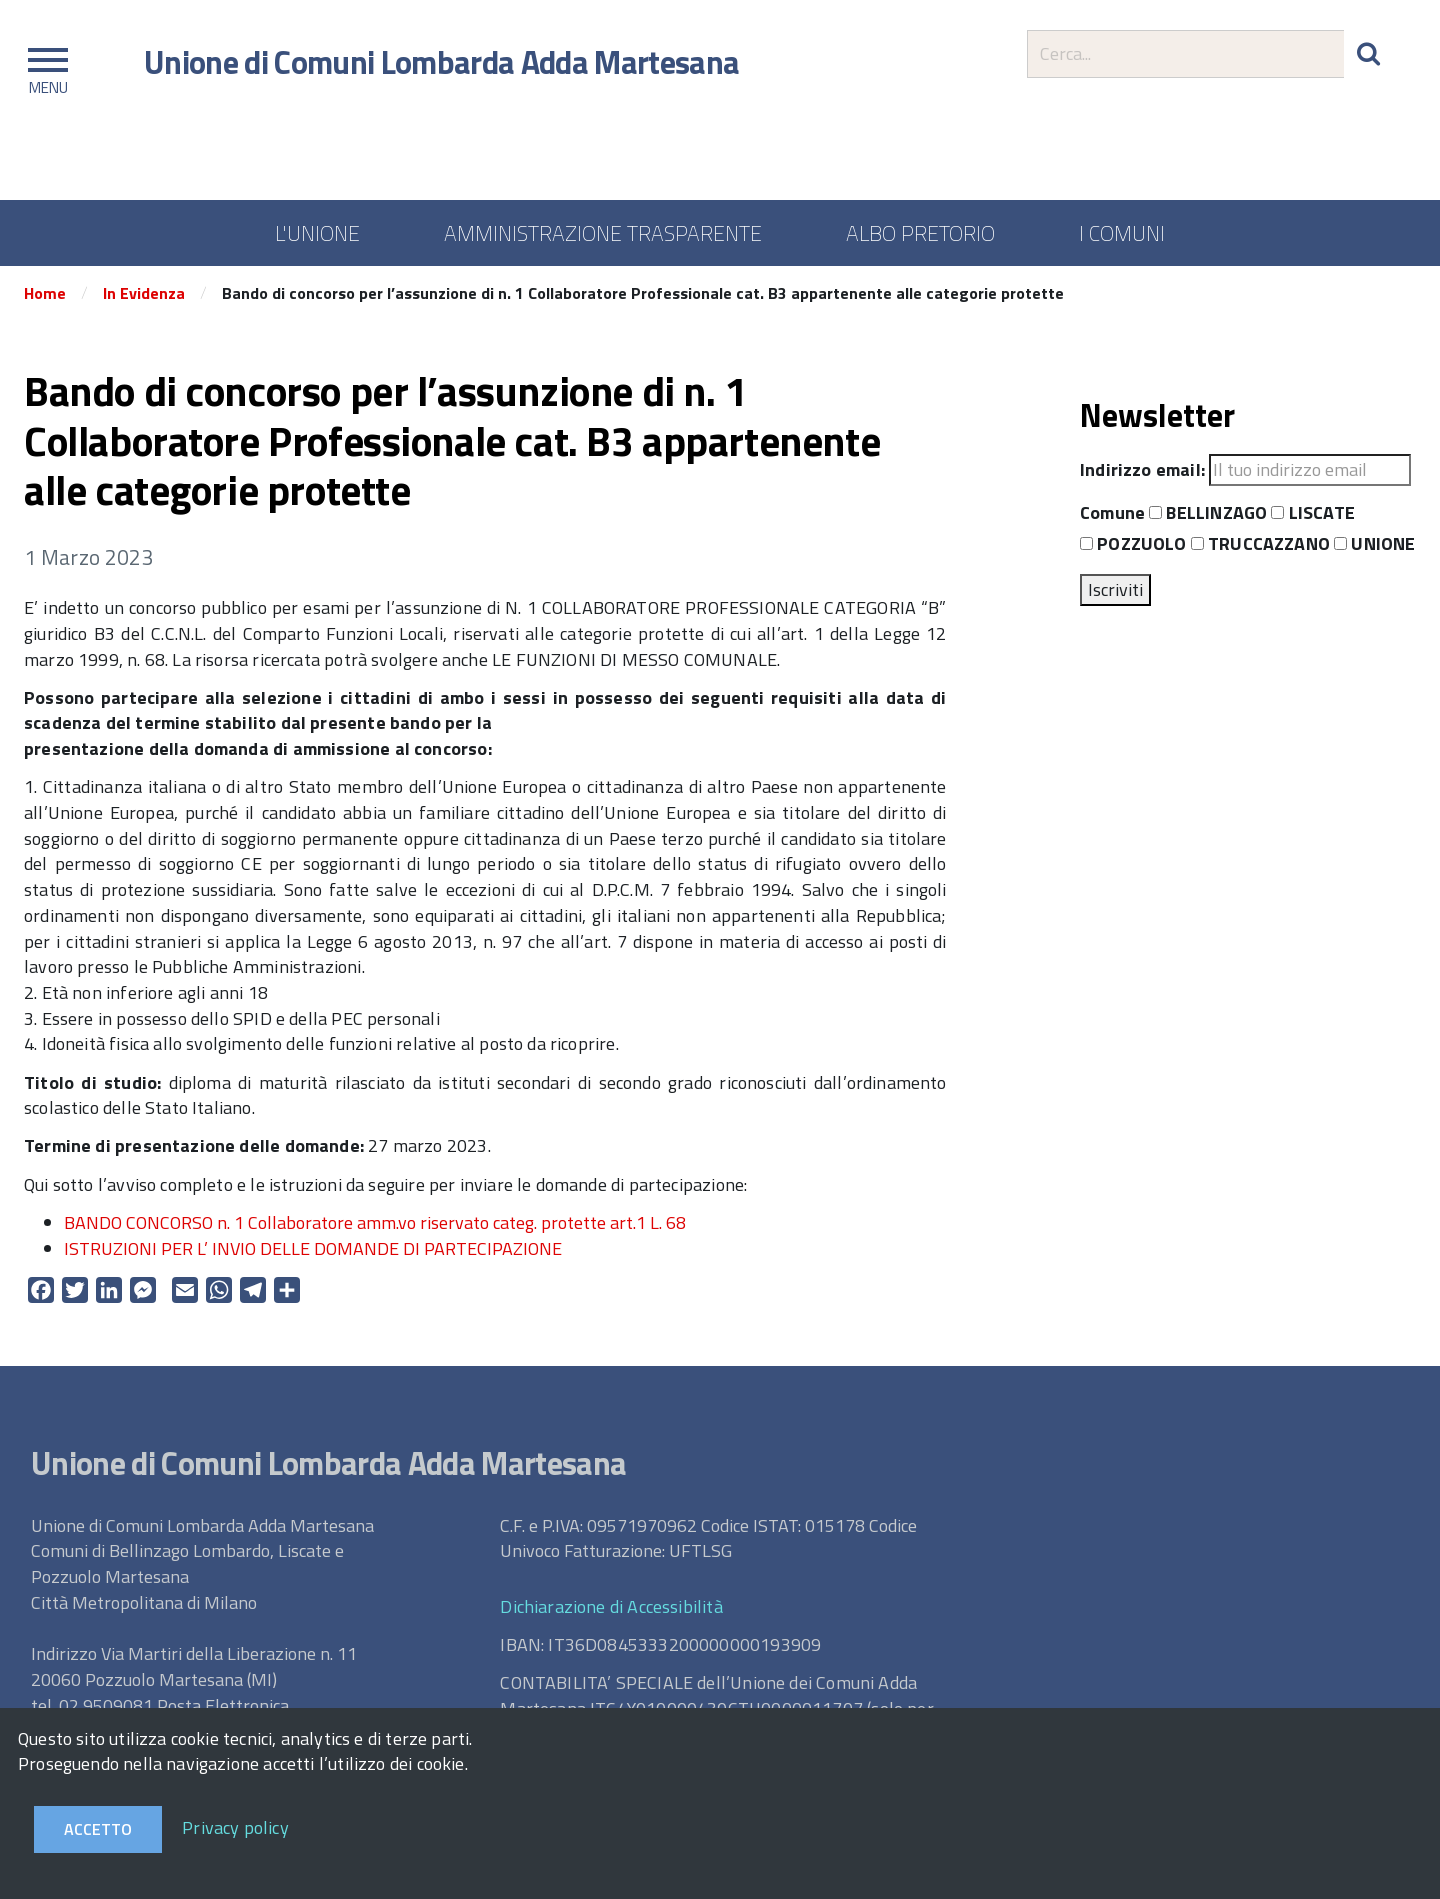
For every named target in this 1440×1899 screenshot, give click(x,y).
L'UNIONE (317, 233)
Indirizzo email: (1142, 470)
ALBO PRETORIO (920, 233)
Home (45, 293)
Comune (1112, 513)
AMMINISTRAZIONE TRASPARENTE (603, 233)
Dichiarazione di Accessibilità (611, 1606)
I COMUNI (1122, 233)
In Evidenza (144, 293)
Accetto (98, 1829)
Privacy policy (235, 1827)
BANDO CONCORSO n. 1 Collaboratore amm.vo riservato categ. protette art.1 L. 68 (375, 1222)
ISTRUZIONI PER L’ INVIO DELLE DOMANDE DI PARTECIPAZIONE (313, 1248)
